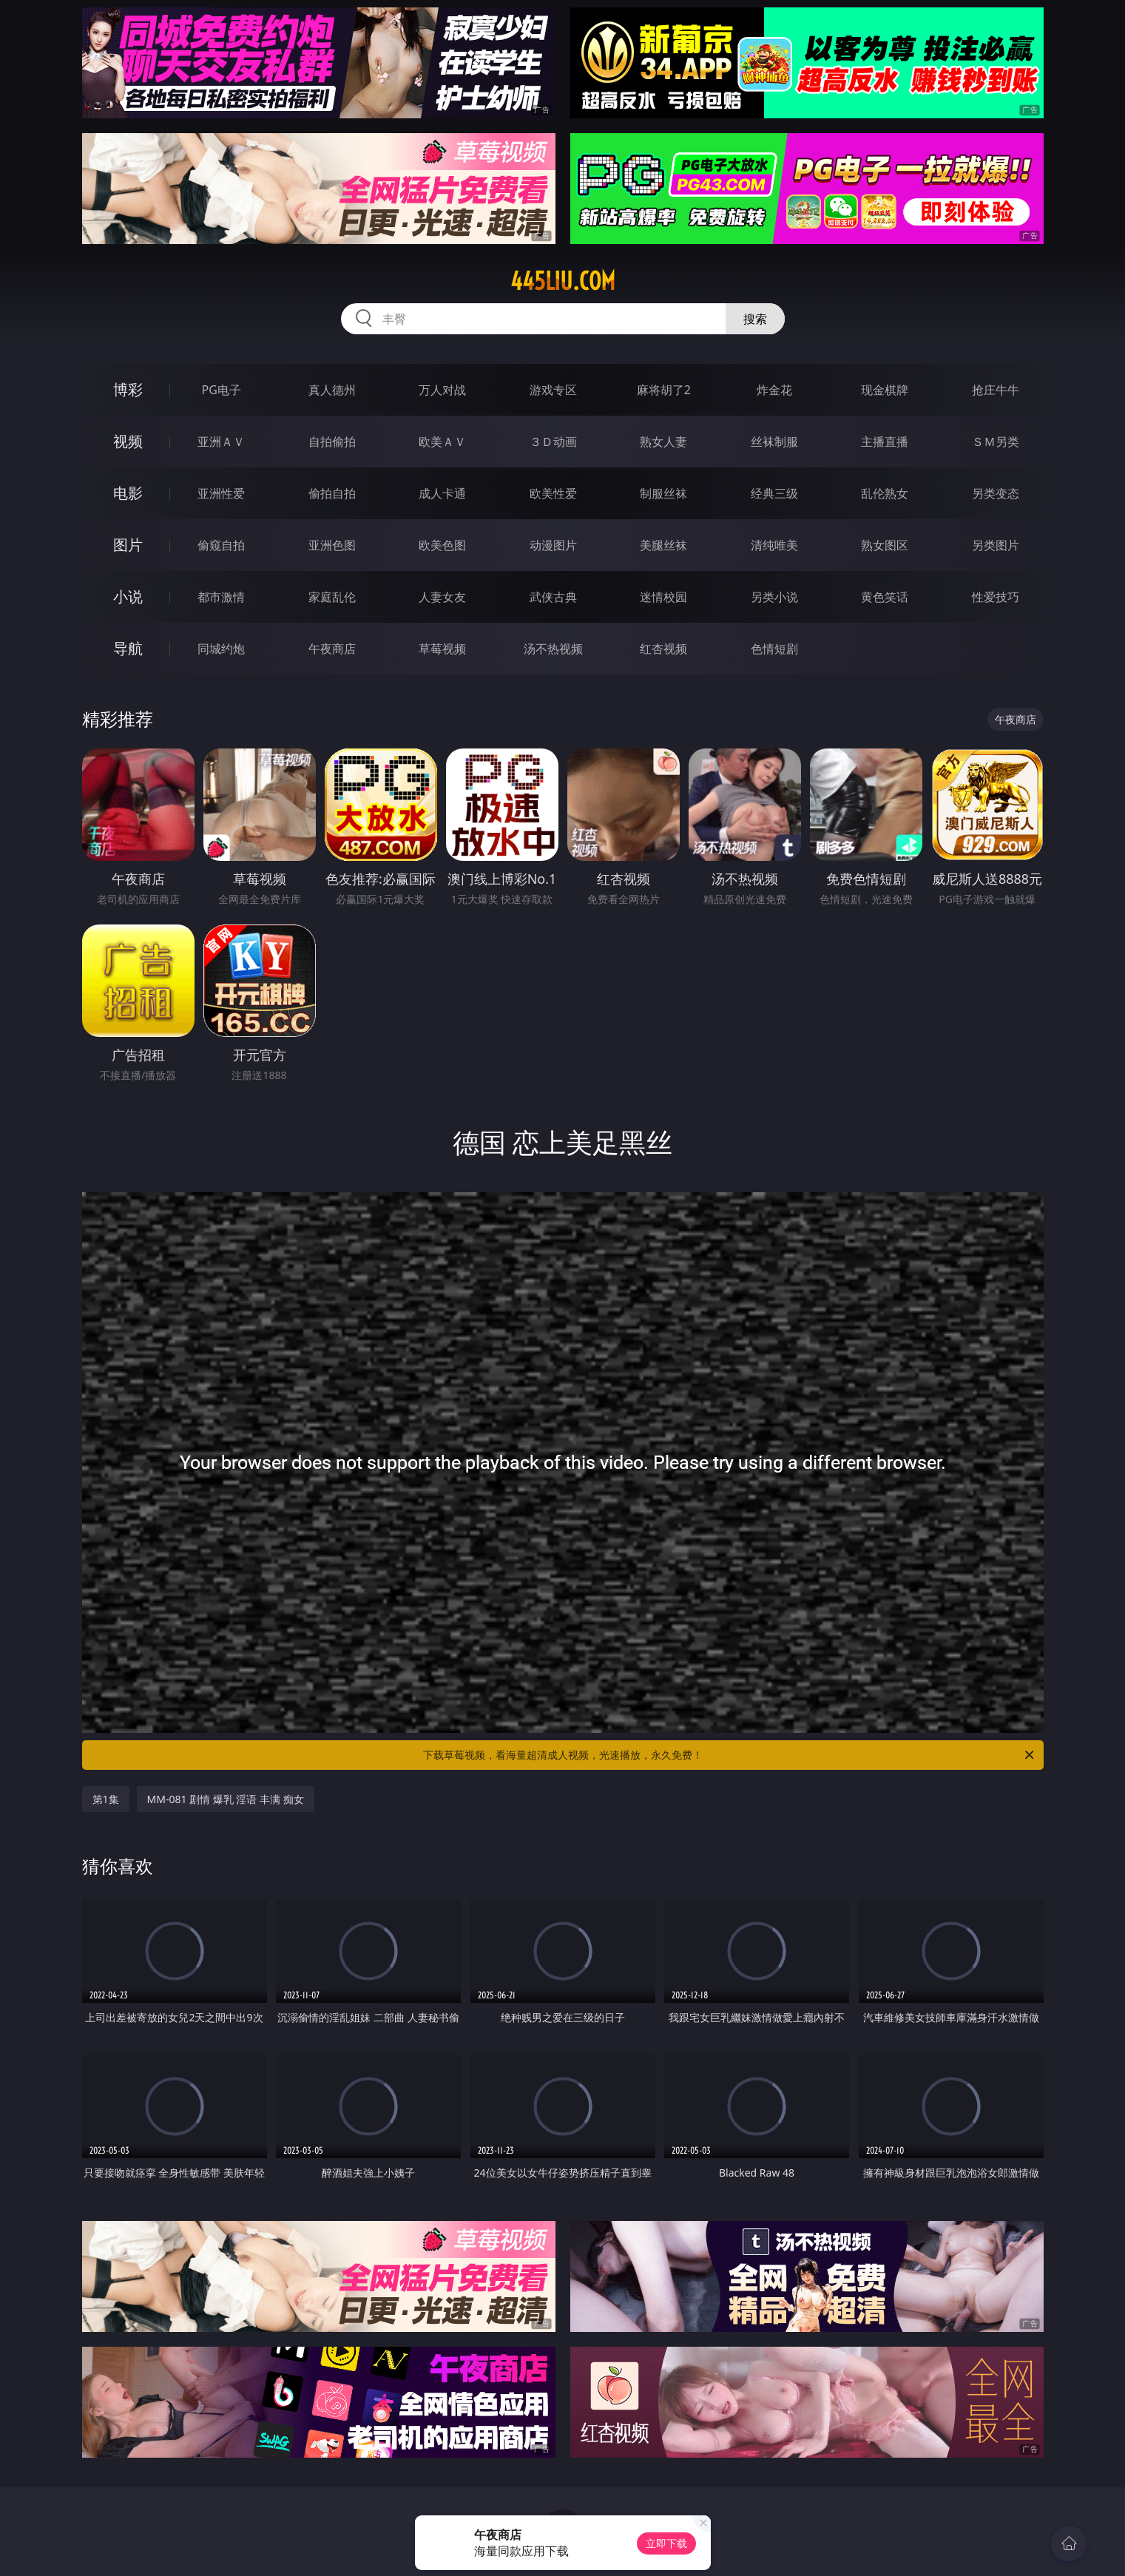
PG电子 (221, 390)
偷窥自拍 (221, 545)
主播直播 (884, 441)
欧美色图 (442, 545)
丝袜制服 (774, 441)
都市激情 (221, 597)
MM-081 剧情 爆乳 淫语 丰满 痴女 (225, 1799)
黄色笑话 (884, 597)
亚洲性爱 (221, 493)
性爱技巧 (995, 597)
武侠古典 (553, 597)
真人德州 (332, 390)
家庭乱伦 (332, 597)
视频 (128, 441)
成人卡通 (442, 493)
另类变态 (995, 493)
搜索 (755, 319)
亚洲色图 (332, 545)
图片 (128, 545)
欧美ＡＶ (442, 441)
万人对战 (442, 390)
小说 (128, 596)
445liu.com (562, 281)
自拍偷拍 (332, 441)
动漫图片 (553, 545)
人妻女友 (442, 597)
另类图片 (995, 545)
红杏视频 (663, 648)
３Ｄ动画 (553, 441)
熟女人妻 (663, 441)
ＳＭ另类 (995, 441)
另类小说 (774, 597)
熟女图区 (884, 545)
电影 (128, 493)
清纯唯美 (774, 545)
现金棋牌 (884, 390)
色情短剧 (774, 648)
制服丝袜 (663, 493)
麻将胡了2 (664, 390)
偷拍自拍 (332, 493)
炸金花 (774, 390)
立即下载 (666, 2543)
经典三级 (774, 493)
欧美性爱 (553, 493)
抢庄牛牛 (995, 390)
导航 (128, 648)
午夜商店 (332, 648)
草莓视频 (442, 648)
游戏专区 (553, 390)
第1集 (105, 1799)
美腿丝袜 (663, 545)
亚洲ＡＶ (221, 441)
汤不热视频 (553, 648)
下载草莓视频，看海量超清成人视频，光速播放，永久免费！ (729, 1755)
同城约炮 (221, 648)
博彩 (128, 389)
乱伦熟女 (884, 493)
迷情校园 (663, 597)
